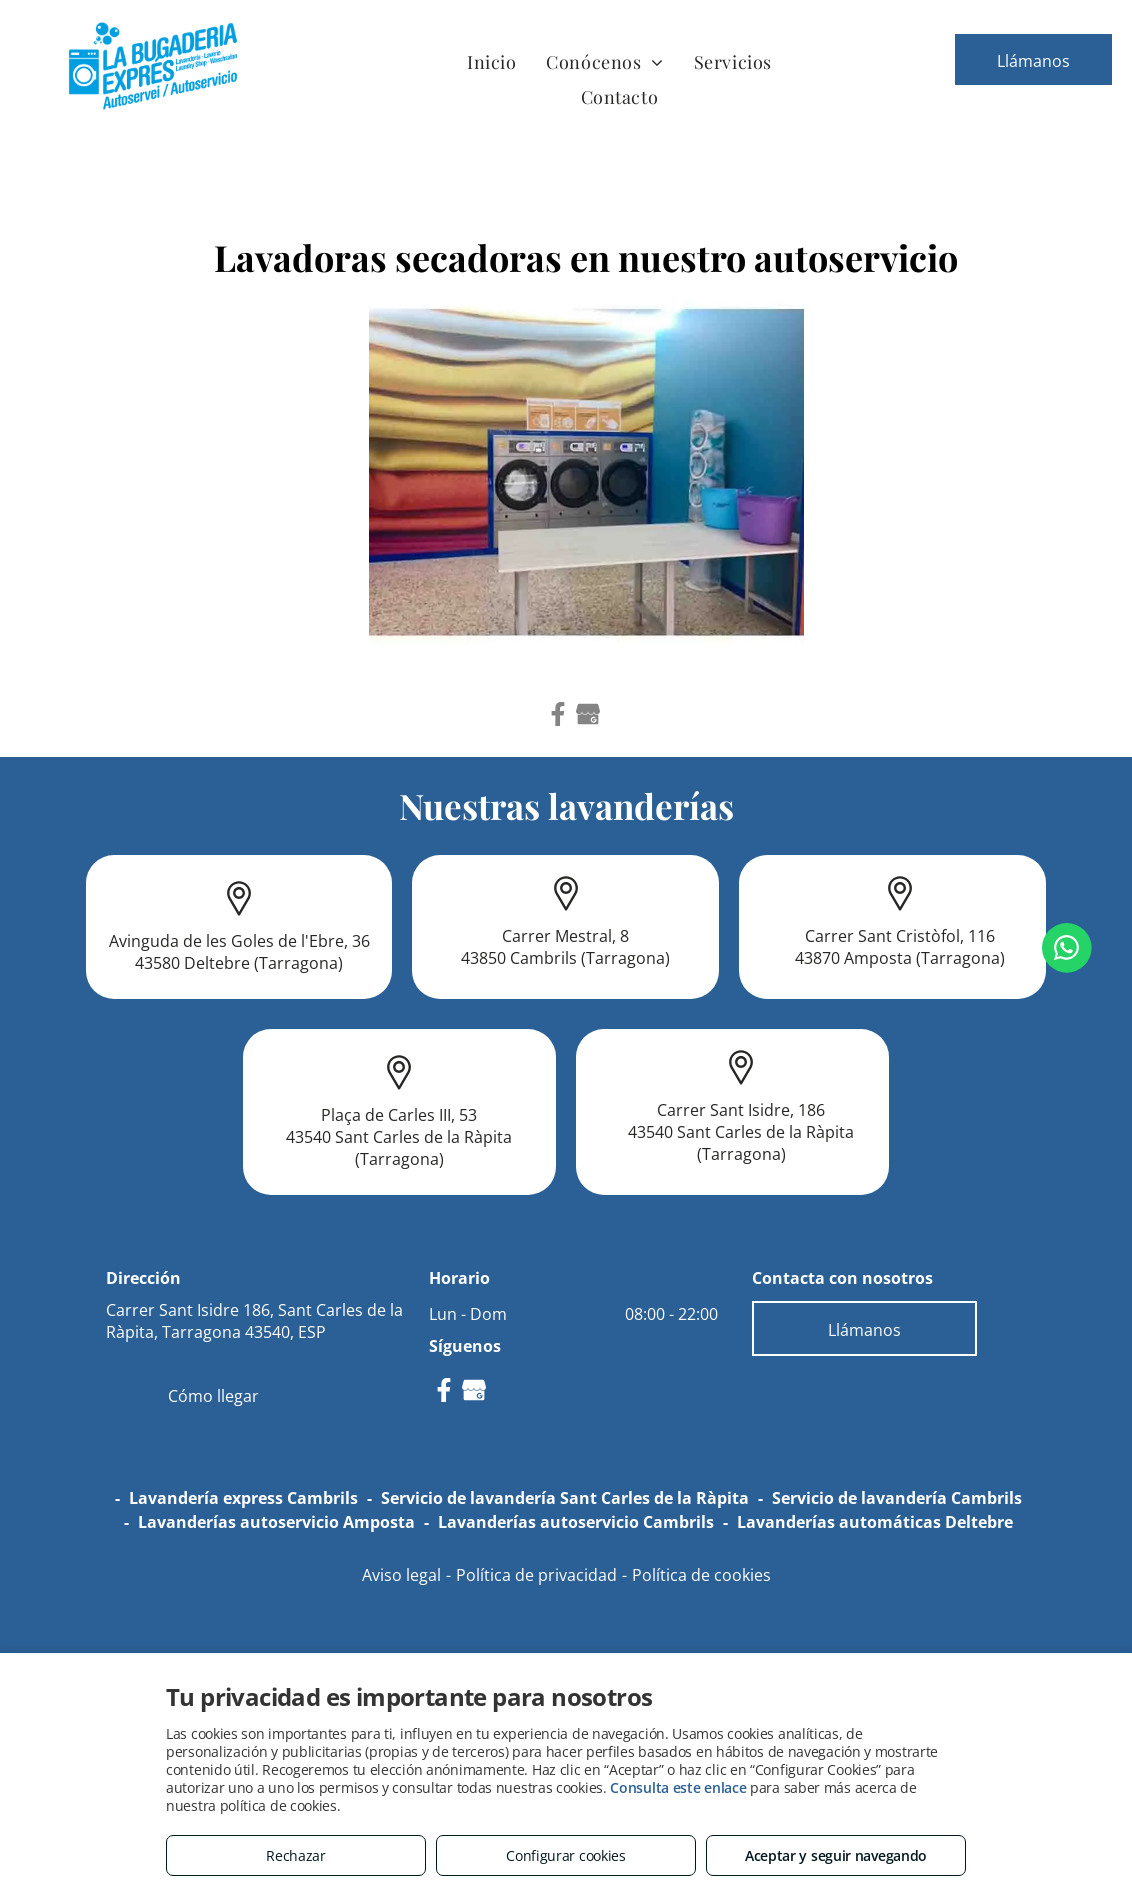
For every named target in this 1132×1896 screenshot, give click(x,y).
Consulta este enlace (678, 1787)
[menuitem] (491, 61)
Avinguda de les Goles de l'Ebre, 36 (239, 941)
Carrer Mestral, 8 (565, 936)
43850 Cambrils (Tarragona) (565, 958)
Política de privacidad (536, 1575)
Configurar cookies (566, 1855)
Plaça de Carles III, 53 (399, 1115)
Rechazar (296, 1855)
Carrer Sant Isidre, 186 (741, 1110)
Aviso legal (401, 1575)
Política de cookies (701, 1575)
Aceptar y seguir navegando (836, 1855)
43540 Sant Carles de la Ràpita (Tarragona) (399, 1148)
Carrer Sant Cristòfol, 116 (900, 936)
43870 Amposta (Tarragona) (900, 958)
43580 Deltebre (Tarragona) (239, 963)
